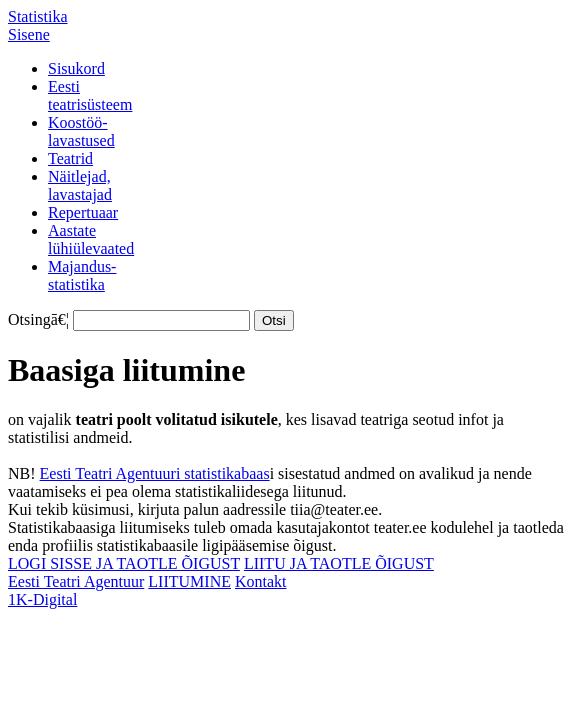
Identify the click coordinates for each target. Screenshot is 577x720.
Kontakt (261, 581)
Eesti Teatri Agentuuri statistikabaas (155, 473)
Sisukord (76, 68)
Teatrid (70, 158)
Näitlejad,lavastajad (80, 185)
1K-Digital (42, 599)
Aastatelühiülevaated (91, 239)
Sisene (29, 34)
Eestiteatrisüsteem (90, 95)
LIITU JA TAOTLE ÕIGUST (339, 563)
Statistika (38, 16)
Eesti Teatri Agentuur (76, 581)
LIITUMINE (189, 581)
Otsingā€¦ (38, 319)
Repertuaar (83, 212)
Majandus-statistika (82, 275)
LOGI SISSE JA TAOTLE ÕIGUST (124, 563)
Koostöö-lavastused (81, 131)
